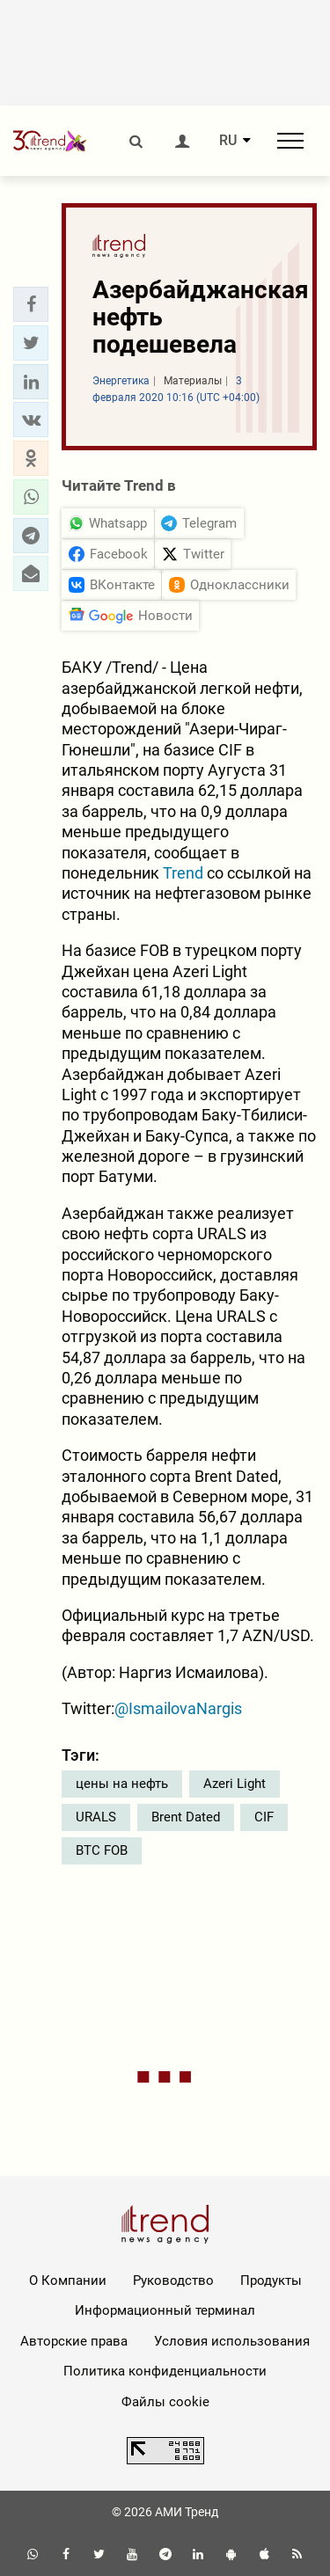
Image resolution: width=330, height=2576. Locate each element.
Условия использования (232, 2341)
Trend (183, 873)
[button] (30, 304)
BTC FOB (102, 1850)
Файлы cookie (165, 2402)
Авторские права (74, 2341)
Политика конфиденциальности (165, 2371)
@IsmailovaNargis (178, 1708)
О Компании (67, 2280)
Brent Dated (185, 1817)
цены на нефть (122, 1784)
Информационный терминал (165, 2310)
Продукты (271, 2280)
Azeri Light (234, 1784)
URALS (96, 1817)
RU (228, 141)
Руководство (173, 2280)
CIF (264, 1817)
